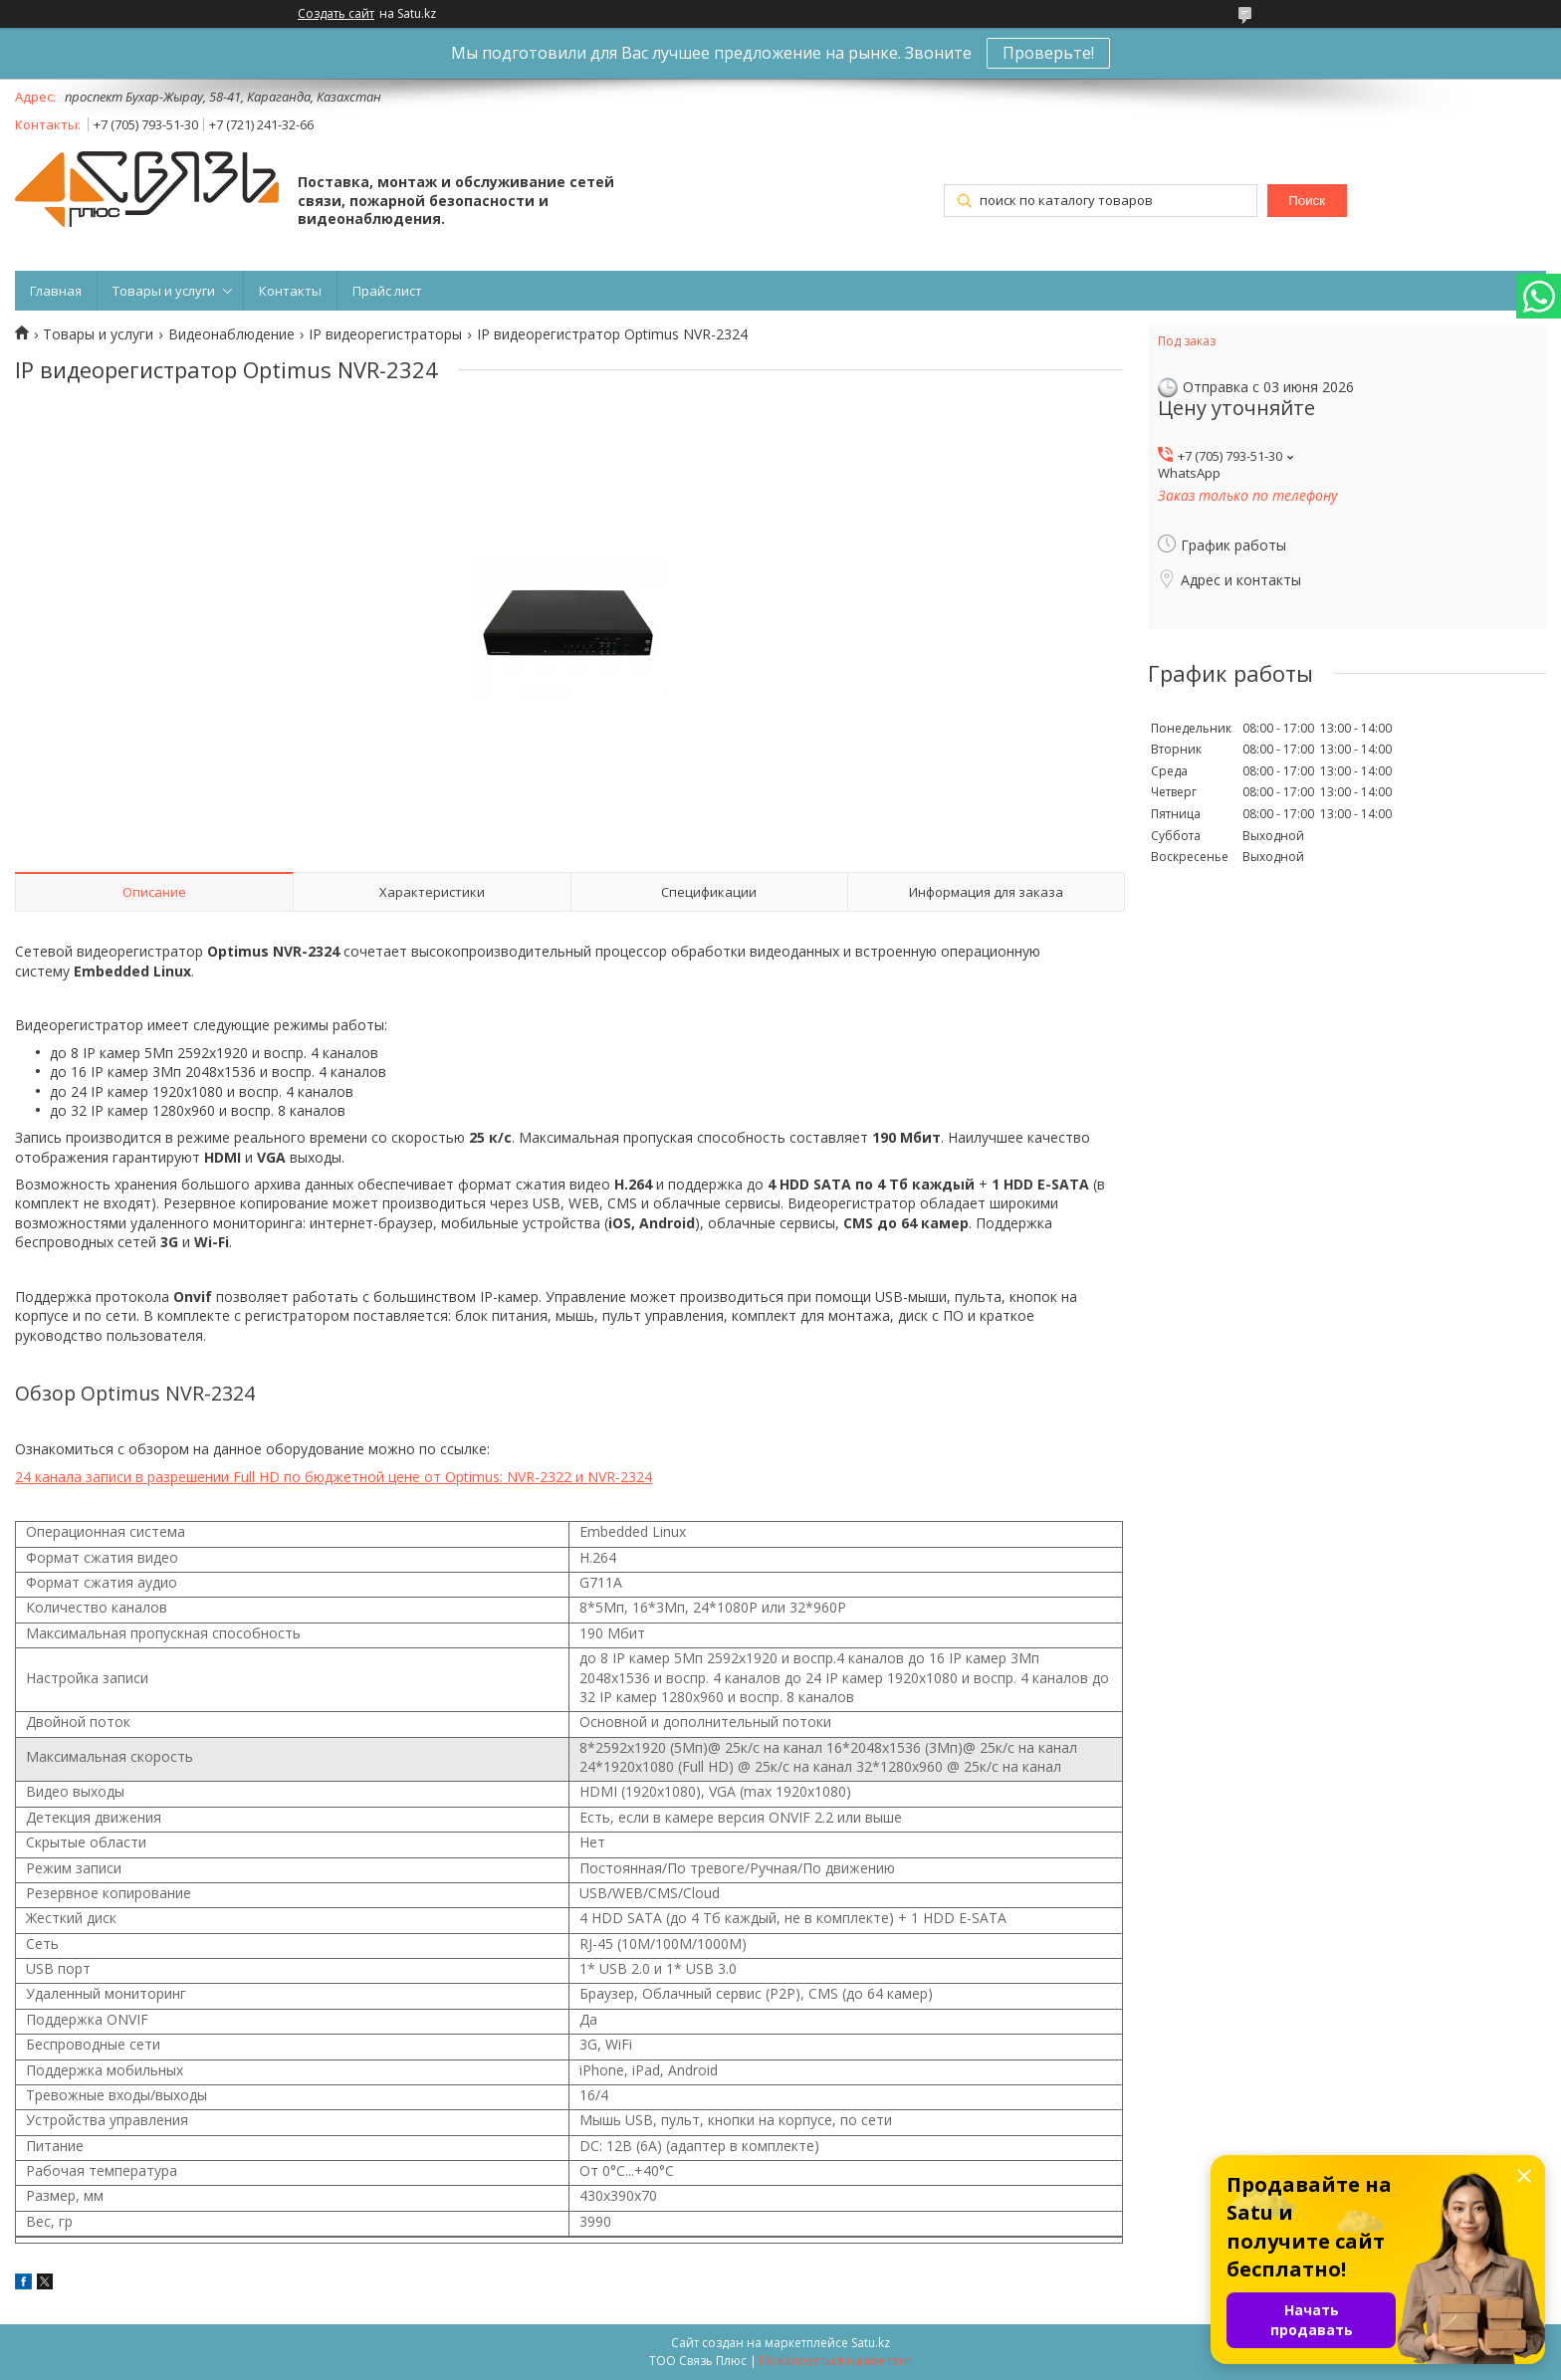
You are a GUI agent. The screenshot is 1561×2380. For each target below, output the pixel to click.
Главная (56, 291)
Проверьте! (1048, 53)
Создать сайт (336, 14)
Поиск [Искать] (1306, 200)
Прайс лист (387, 291)
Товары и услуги (163, 291)
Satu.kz (870, 2342)
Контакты (290, 291)
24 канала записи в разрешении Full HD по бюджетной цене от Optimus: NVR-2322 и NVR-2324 (333, 1476)
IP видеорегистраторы (385, 334)
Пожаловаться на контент (836, 2360)
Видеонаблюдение (231, 334)
